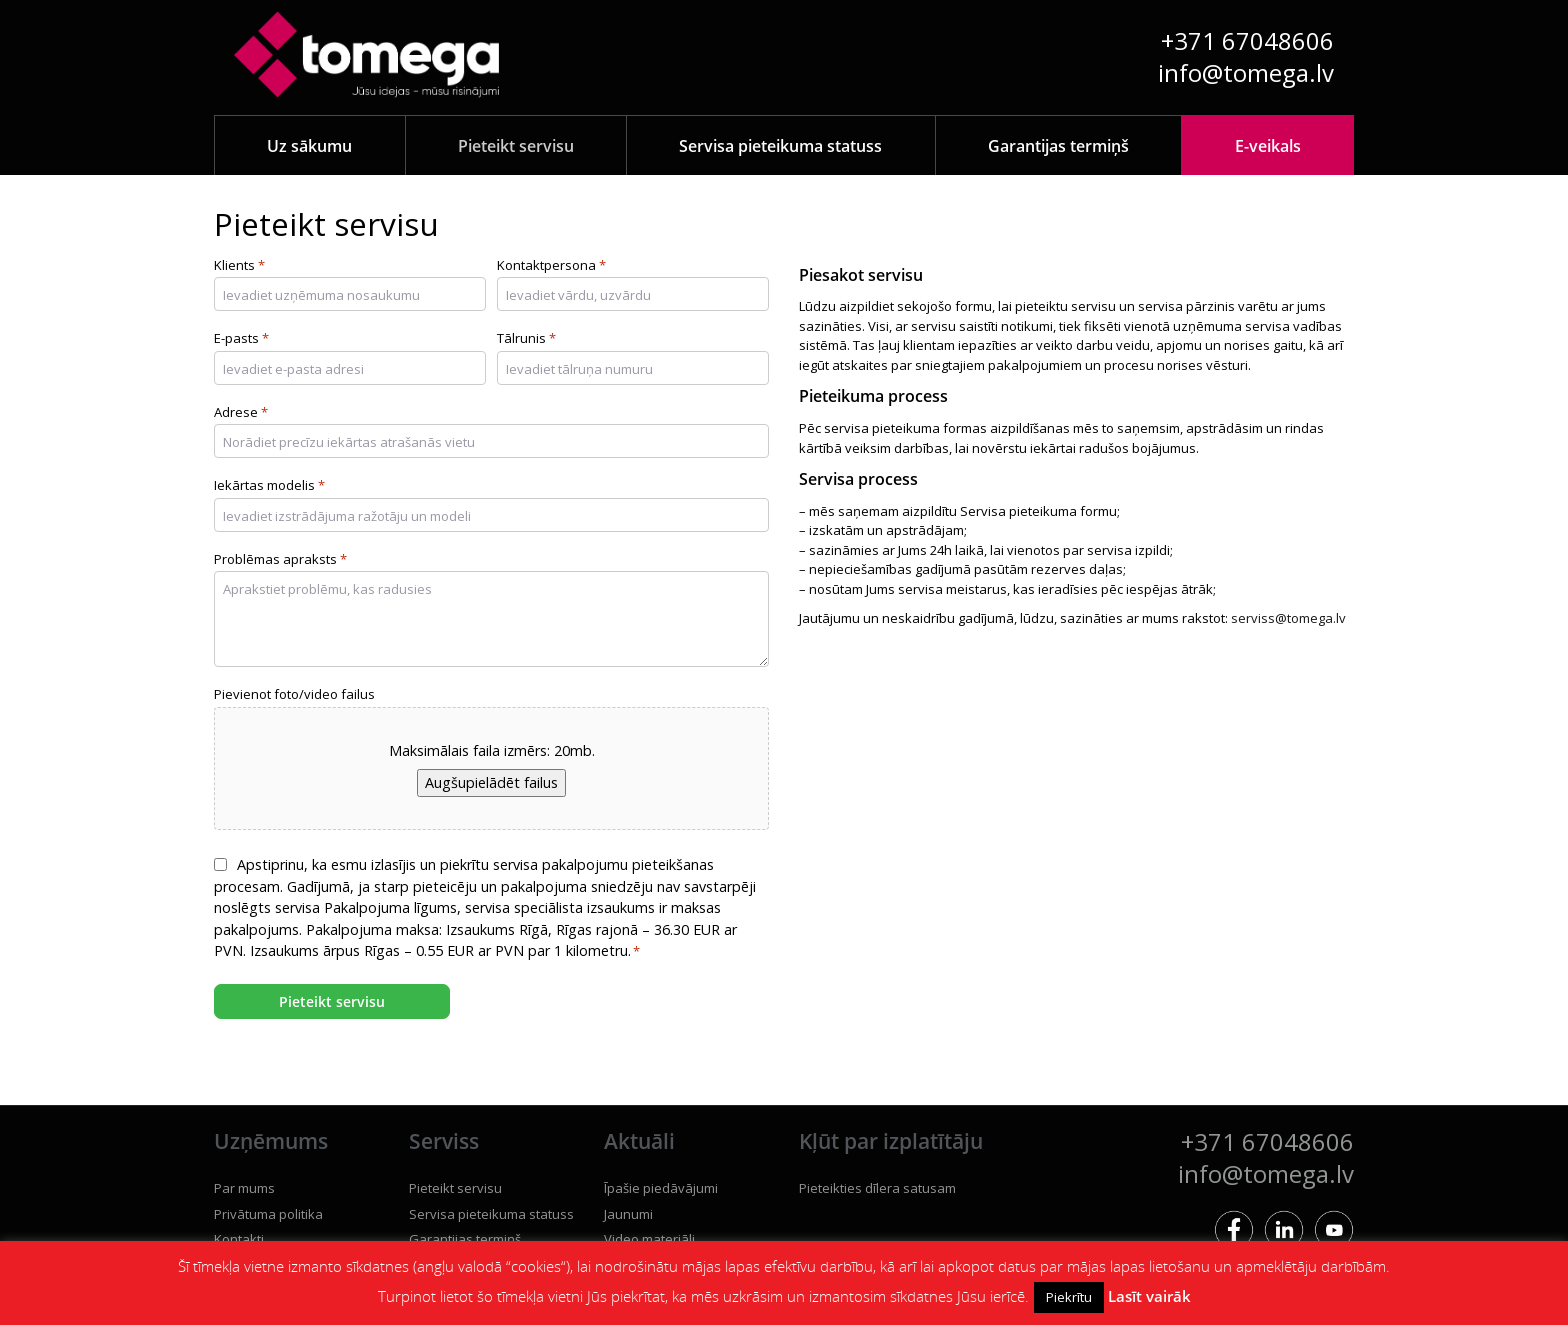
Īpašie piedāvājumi (661, 1188)
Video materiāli (649, 1239)
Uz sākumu (309, 146)
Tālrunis (526, 339)
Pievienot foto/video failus (294, 694)
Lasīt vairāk (1149, 1296)
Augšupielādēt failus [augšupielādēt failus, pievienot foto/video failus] (491, 782)
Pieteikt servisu (516, 146)
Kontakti (239, 1239)
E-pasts (241, 339)
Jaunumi (628, 1214)
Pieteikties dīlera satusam (877, 1188)
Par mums (244, 1188)
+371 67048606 (1247, 40)
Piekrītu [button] (1069, 1297)
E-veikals (1268, 146)
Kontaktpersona (551, 266)
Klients (239, 266)
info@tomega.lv (1246, 72)
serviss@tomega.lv (1288, 618)
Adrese (241, 413)
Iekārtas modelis (269, 486)
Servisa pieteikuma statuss (780, 146)
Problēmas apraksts (280, 560)
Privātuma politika (268, 1214)
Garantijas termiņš (1058, 146)
